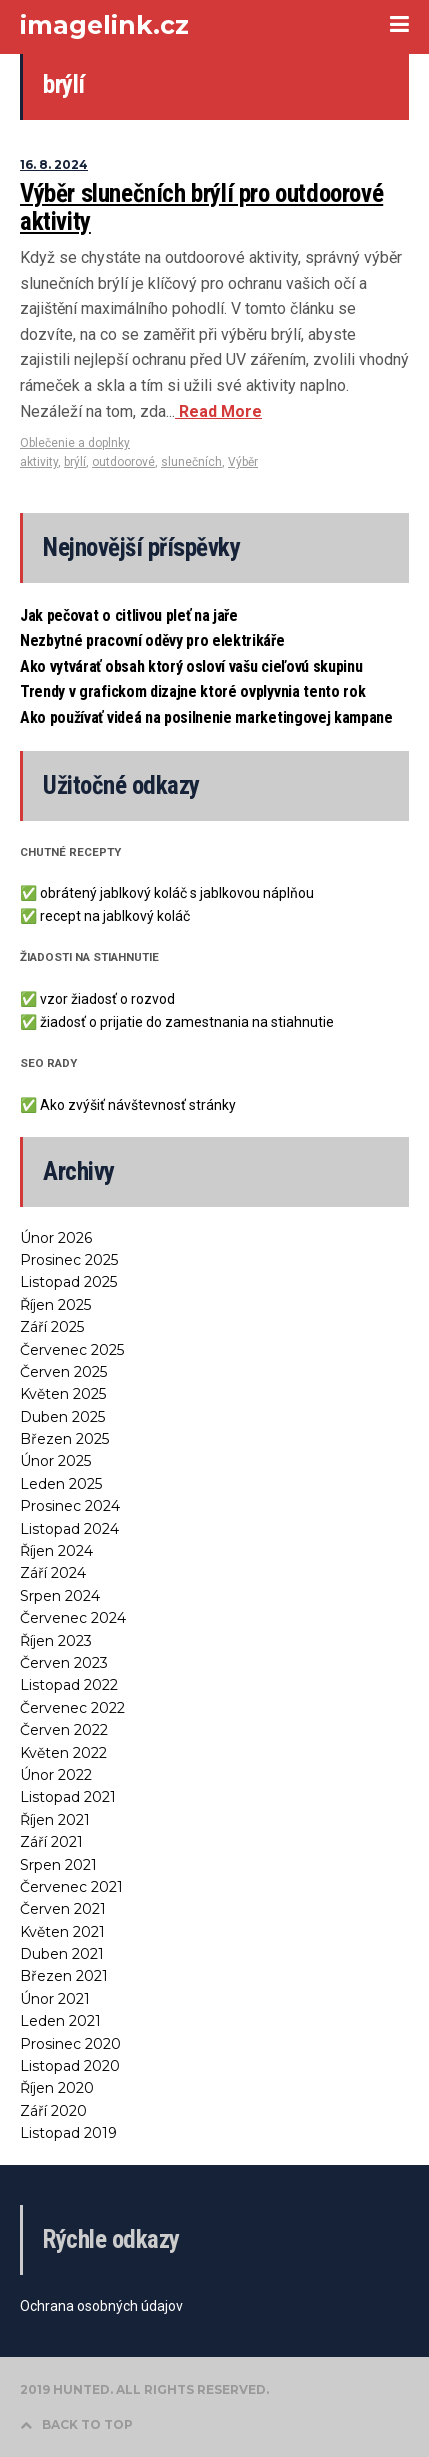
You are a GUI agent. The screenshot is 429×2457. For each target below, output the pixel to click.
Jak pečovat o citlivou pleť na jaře (129, 615)
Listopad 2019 (68, 2133)
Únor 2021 (55, 1999)
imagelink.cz (104, 25)
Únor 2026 (56, 1238)
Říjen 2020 (57, 2088)
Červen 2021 (63, 1909)
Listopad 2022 (69, 1685)
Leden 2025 (61, 1484)
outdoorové (123, 462)
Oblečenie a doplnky (75, 443)
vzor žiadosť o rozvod (107, 999)
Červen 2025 (63, 1372)
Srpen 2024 (60, 1596)
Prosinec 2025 (69, 1260)
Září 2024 (53, 1573)
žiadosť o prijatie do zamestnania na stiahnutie (187, 1022)
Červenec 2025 (72, 1350)
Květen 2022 (63, 1753)
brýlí (75, 462)
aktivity (39, 462)
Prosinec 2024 (70, 1506)
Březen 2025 (64, 1439)
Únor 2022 (56, 1775)
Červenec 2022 (72, 1708)
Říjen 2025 (55, 1305)
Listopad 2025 (68, 1282)
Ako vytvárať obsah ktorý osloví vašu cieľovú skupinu (191, 666)
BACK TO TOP (76, 2424)
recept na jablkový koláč (115, 916)
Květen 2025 (63, 1394)
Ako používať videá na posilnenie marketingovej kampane (206, 717)
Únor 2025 (55, 1461)
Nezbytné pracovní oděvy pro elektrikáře (152, 640)
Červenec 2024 (73, 1618)
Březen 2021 (64, 1976)
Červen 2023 (64, 1663)
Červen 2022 (64, 1730)
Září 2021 (51, 1842)
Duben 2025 (62, 1417)
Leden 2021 (60, 2021)
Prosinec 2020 (70, 2044)
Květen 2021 (62, 1932)
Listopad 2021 (68, 1797)
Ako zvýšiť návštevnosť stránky (138, 1105)
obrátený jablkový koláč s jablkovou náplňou (177, 893)
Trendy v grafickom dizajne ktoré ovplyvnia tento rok (192, 691)
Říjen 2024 (56, 1551)
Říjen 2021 (55, 1820)
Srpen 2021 (58, 1865)
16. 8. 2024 (54, 164)
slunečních (191, 462)
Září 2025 (52, 1327)
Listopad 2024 (69, 1529)
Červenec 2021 (71, 1887)
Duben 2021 (62, 1954)
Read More (218, 411)
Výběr (243, 462)
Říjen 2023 (56, 1641)
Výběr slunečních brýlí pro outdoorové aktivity (201, 207)
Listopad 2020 (70, 2066)
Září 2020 (53, 2111)
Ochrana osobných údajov (101, 2306)
